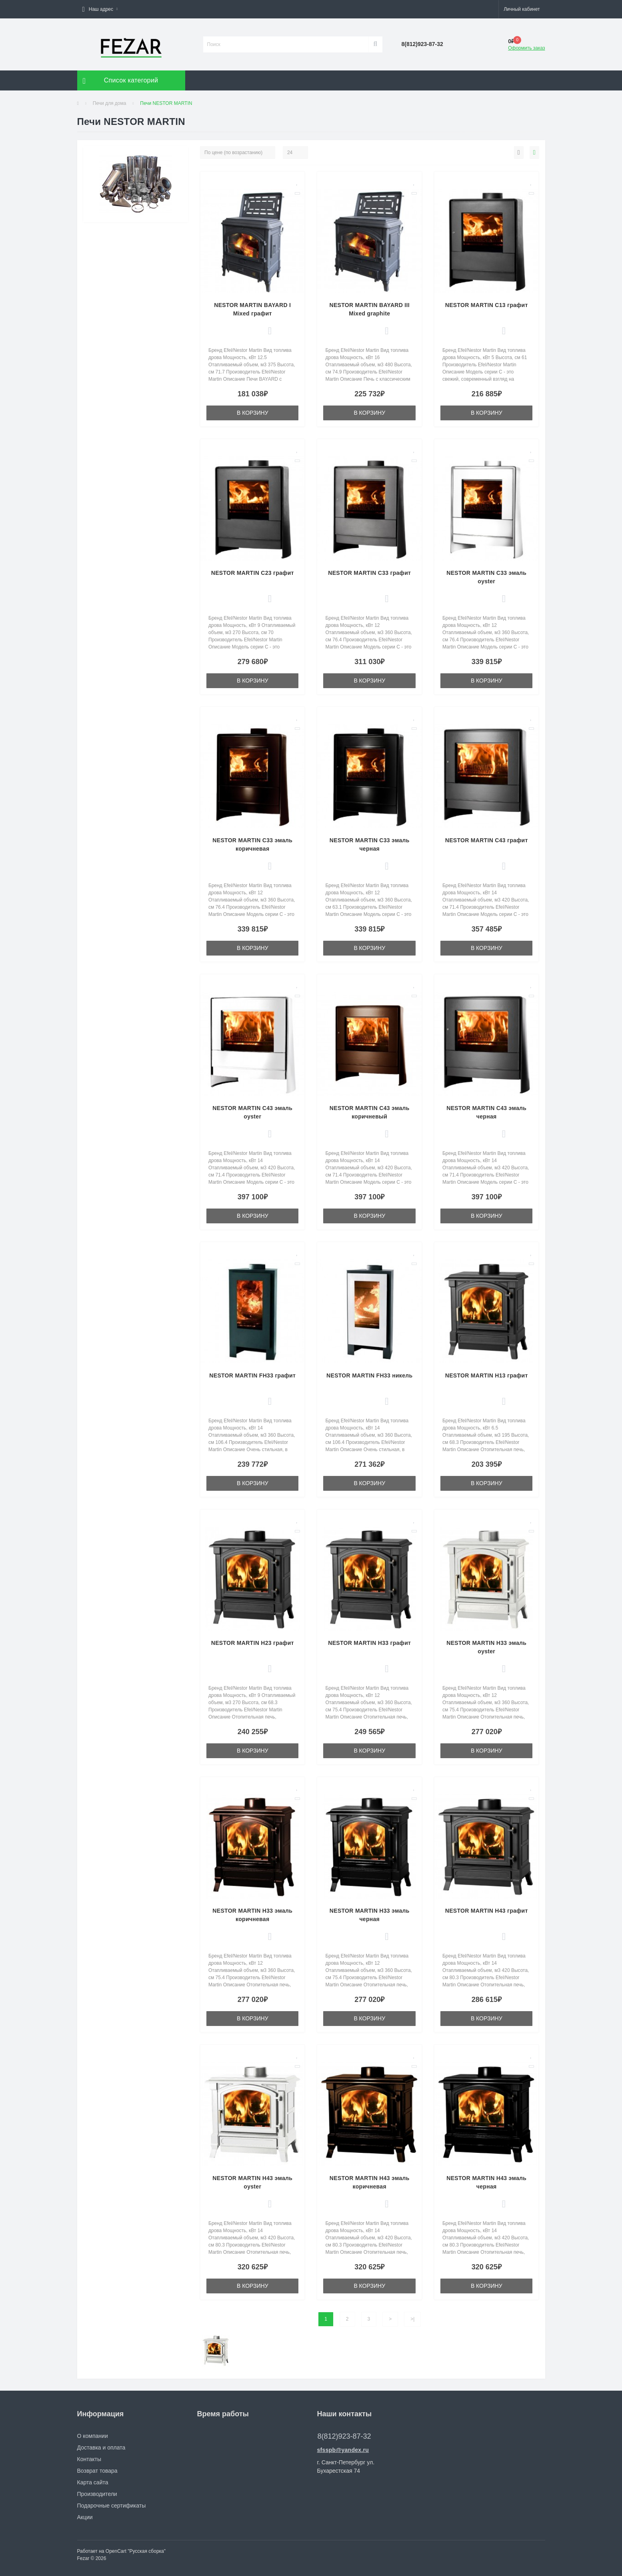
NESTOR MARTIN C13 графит (486, 305)
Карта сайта (92, 2482)
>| (412, 2319)
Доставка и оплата (101, 2447)
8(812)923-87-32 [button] (344, 2436)
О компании (92, 2436)
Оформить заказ (526, 48)
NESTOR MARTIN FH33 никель (369, 1375)
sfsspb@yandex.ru (343, 2450)
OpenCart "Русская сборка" (136, 2551)
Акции (85, 2517)
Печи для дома (109, 103)
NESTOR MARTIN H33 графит (369, 1643)
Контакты (89, 2459)
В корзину (252, 413)
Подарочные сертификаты (111, 2505)
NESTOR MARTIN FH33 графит (252, 1375)
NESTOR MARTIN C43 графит (486, 840)
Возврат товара (97, 2471)
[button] (100, 9)
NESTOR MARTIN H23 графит (252, 1643)
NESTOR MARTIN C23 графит (252, 573)
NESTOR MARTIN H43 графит (486, 1910)
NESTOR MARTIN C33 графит (369, 573)
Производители (97, 2494)
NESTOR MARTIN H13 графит (486, 1375)
